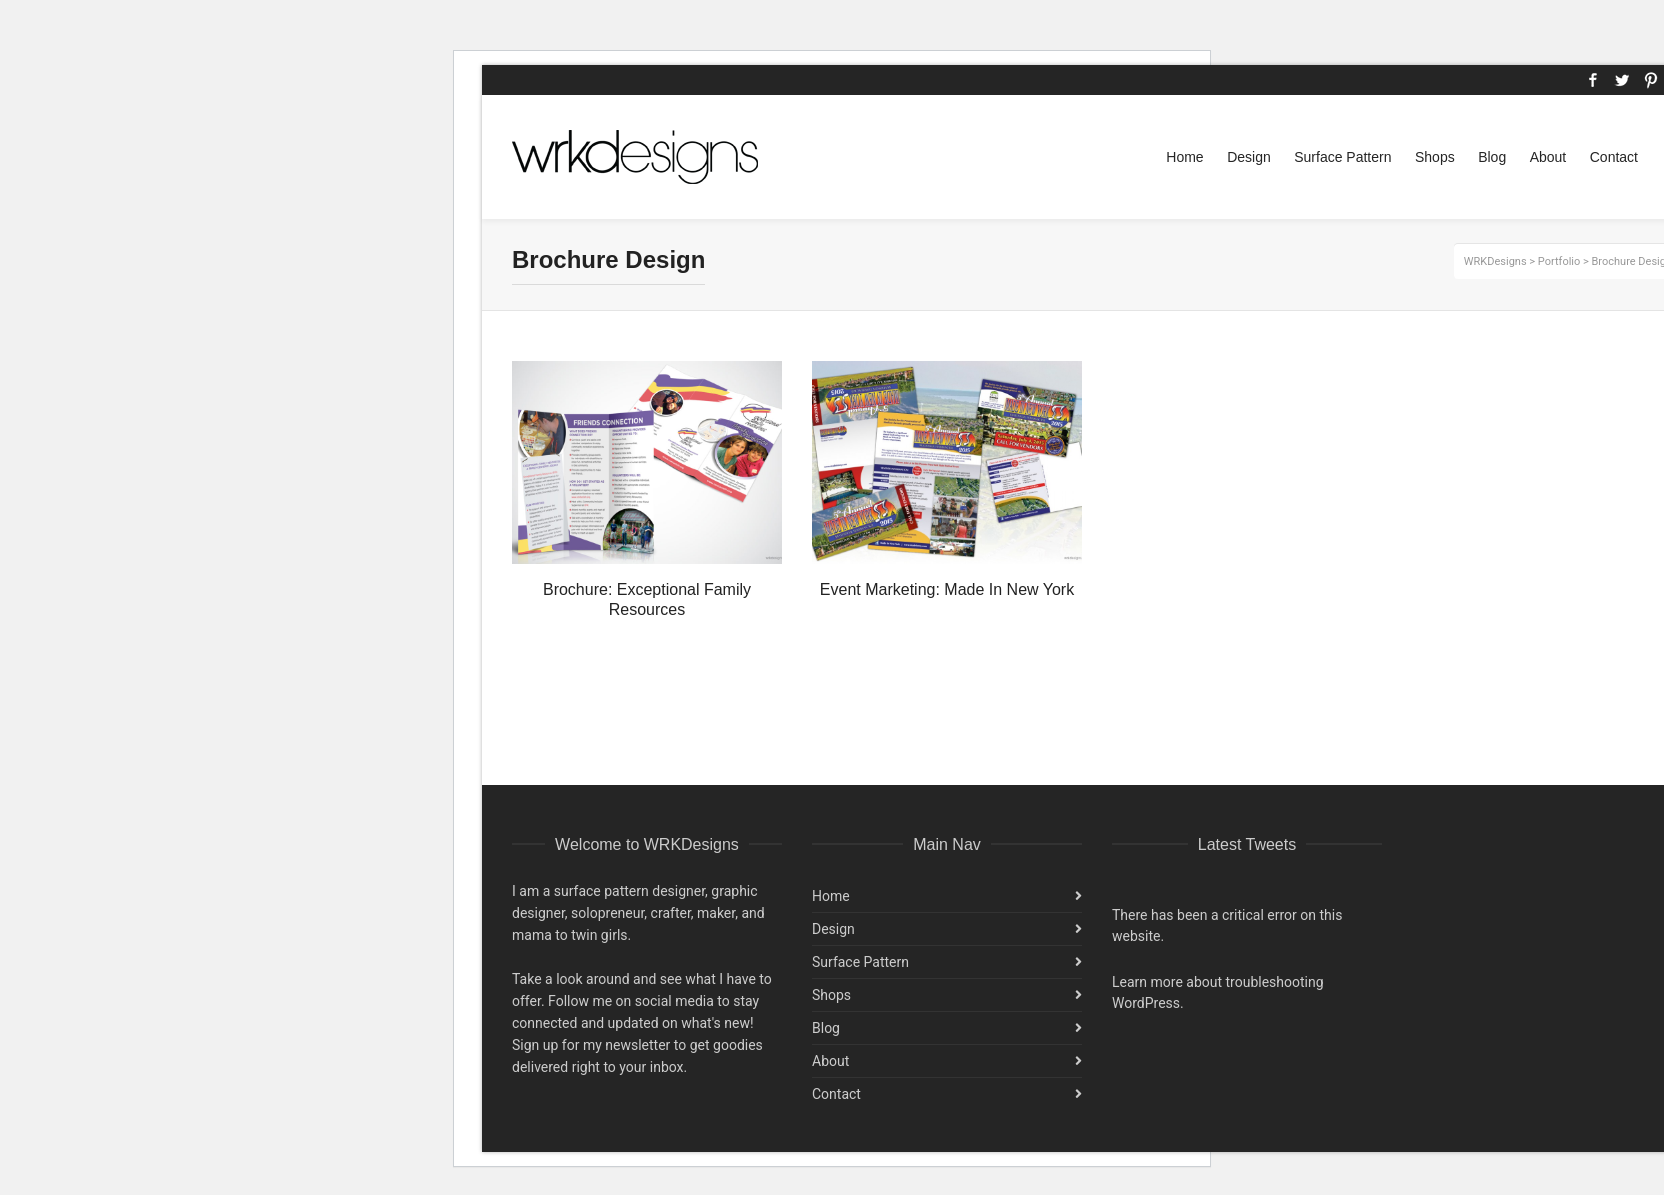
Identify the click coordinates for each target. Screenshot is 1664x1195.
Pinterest (1651, 80)
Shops (831, 995)
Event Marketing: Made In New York (947, 589)
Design (833, 929)
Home (831, 896)
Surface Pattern (860, 962)
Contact (836, 1094)
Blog (826, 1028)
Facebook (1593, 80)
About (830, 1061)
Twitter (1622, 80)
